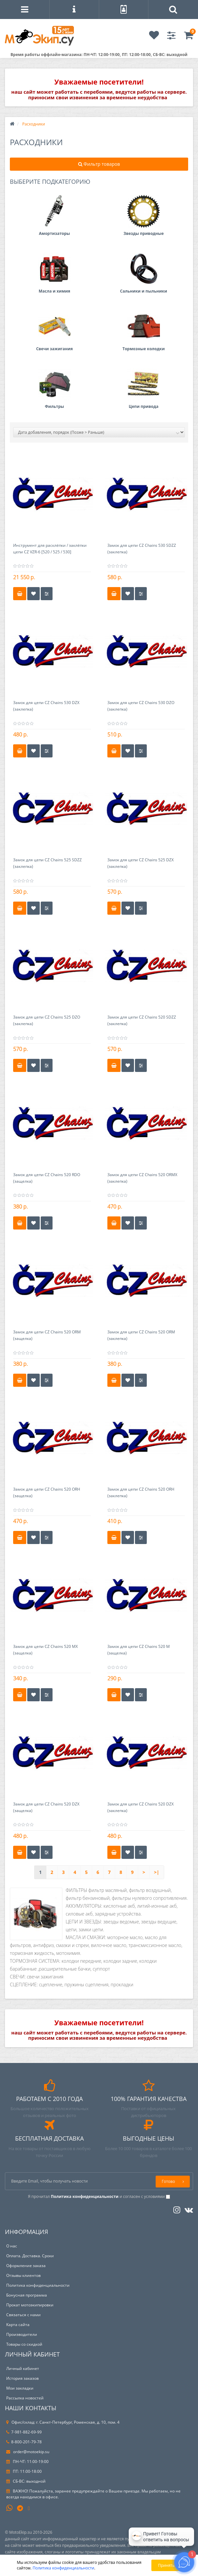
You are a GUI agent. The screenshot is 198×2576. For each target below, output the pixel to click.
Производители (21, 2334)
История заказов (22, 2378)
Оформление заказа (26, 2265)
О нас (11, 2246)
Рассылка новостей (25, 2398)
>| (156, 1872)
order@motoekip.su (27, 2451)
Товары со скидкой (24, 2344)
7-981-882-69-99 (24, 2432)
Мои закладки (19, 2388)
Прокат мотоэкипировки (30, 2305)
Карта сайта (18, 2324)
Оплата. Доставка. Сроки (30, 2256)
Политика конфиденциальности (38, 2285)
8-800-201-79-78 (24, 2442)
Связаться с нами (23, 2315)
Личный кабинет (22, 2368)
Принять (166, 2565)
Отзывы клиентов (23, 2275)
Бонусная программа (26, 2295)
